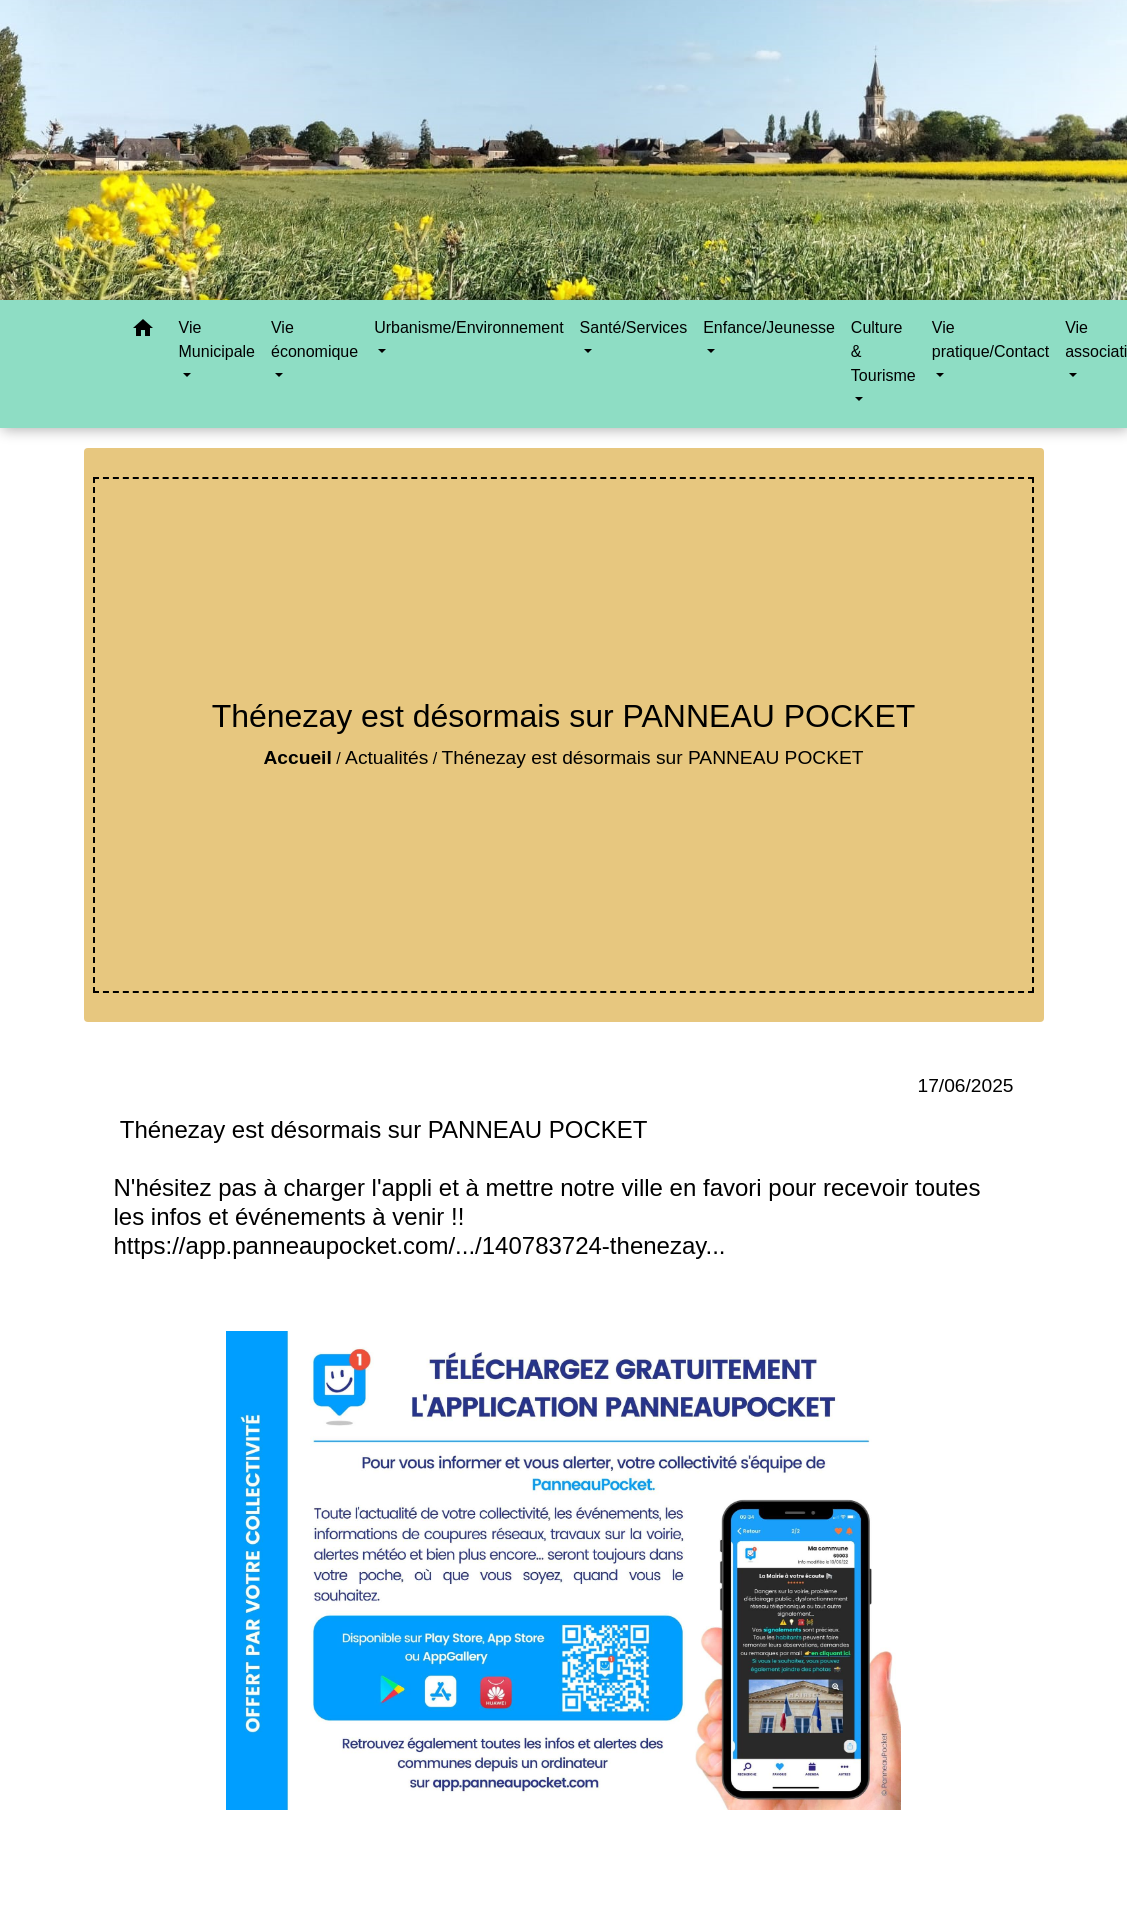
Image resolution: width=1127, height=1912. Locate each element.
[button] (143, 331)
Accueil (297, 757)
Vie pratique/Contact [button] (990, 339)
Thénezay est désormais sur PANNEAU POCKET (653, 757)
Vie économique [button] (314, 339)
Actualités (386, 757)
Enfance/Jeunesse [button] (769, 327)
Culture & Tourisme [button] (883, 351)
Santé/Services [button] (634, 327)
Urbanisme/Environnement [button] (468, 327)
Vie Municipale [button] (217, 339)
